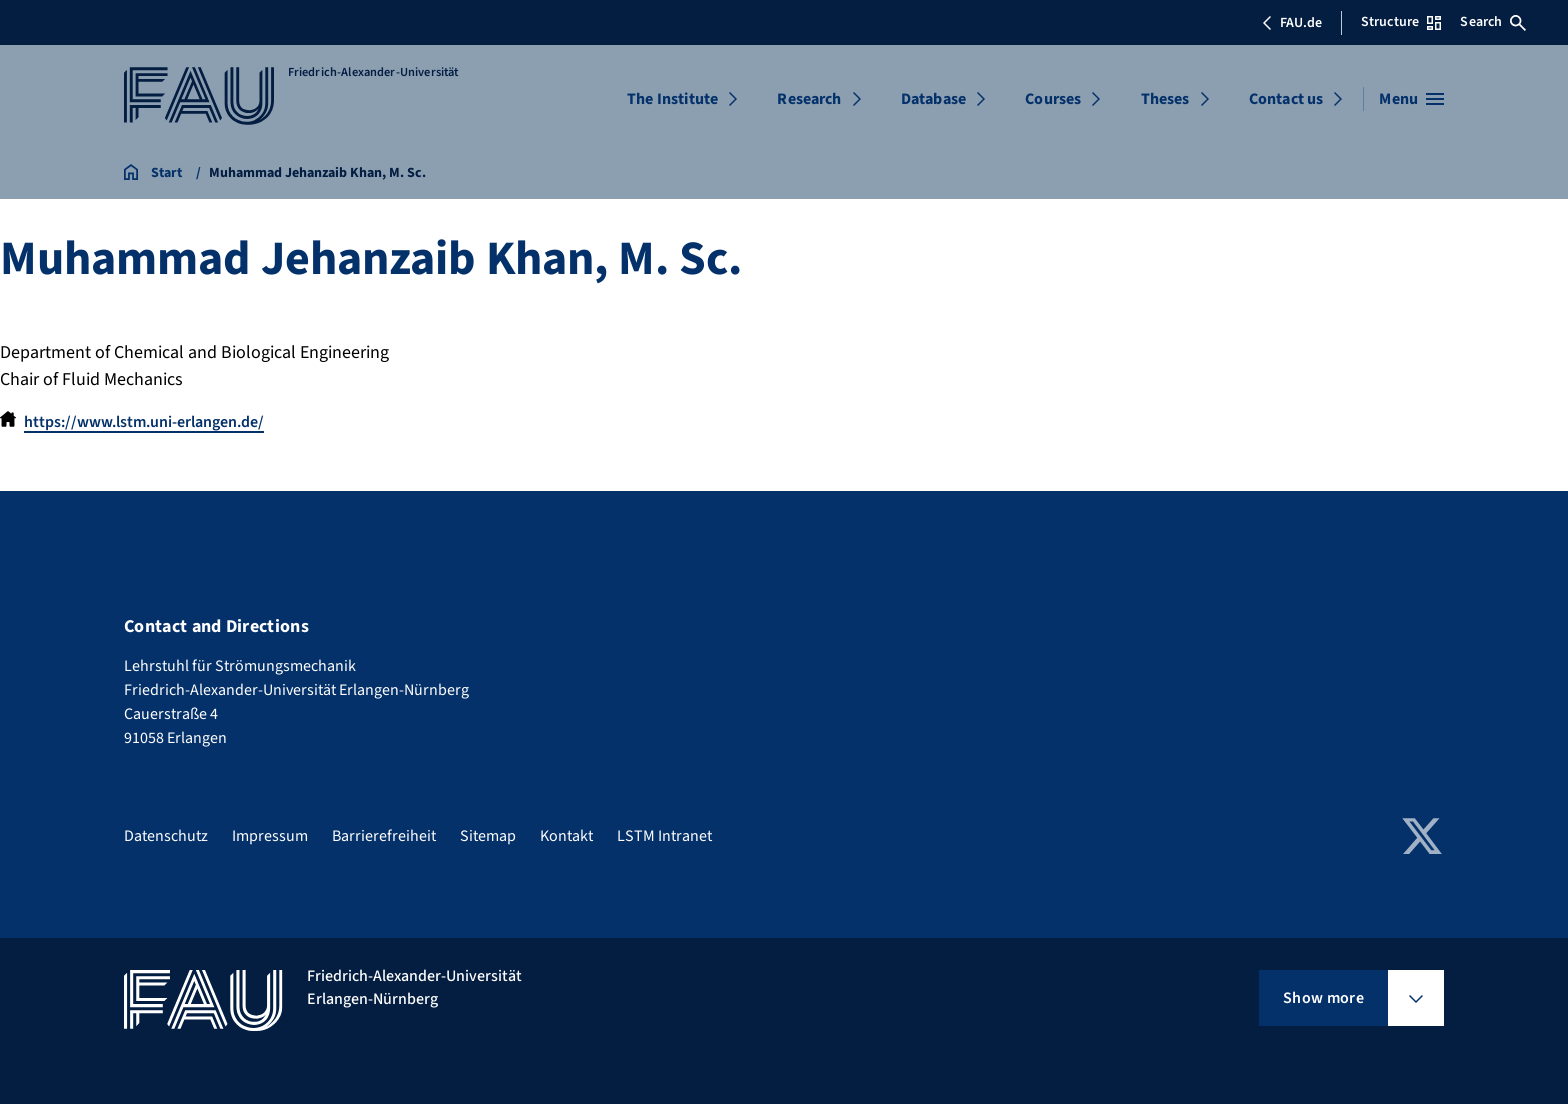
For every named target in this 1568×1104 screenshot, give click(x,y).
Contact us (1286, 99)
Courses (1053, 99)
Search (1493, 22)
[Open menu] (1411, 99)
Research (809, 99)
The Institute (672, 99)
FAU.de (1292, 23)
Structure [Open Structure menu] (1401, 22)
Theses (1165, 99)
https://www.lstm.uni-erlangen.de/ (144, 422)
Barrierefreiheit (384, 836)
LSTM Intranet (664, 836)
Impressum (270, 836)
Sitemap (488, 836)
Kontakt (566, 836)
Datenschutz (166, 836)
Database (933, 99)
